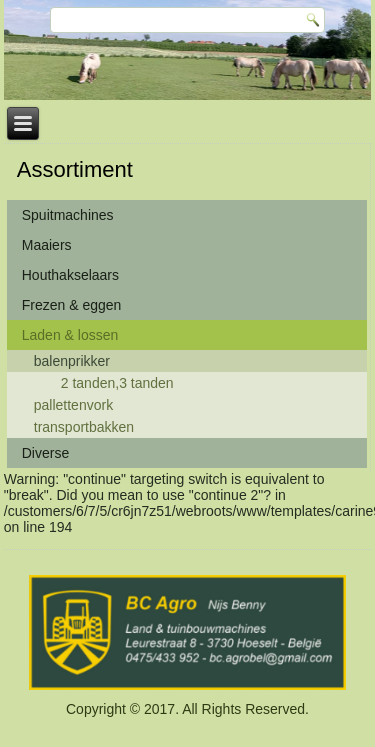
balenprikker (72, 361)
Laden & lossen (70, 335)
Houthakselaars (70, 275)
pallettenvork (73, 405)
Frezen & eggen (72, 305)
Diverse (45, 453)
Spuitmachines (68, 215)
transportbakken (84, 427)
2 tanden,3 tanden (117, 383)
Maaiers (47, 245)
